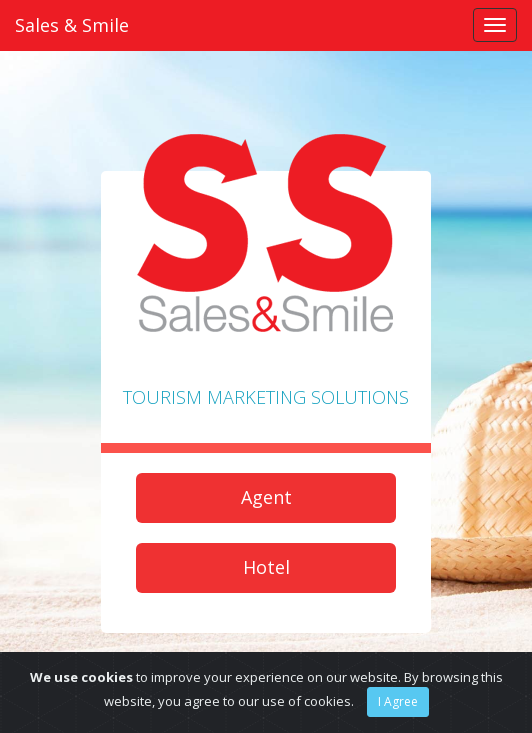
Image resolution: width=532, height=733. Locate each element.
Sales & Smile (72, 25)
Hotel (266, 567)
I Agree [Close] (398, 701)
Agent (266, 497)
